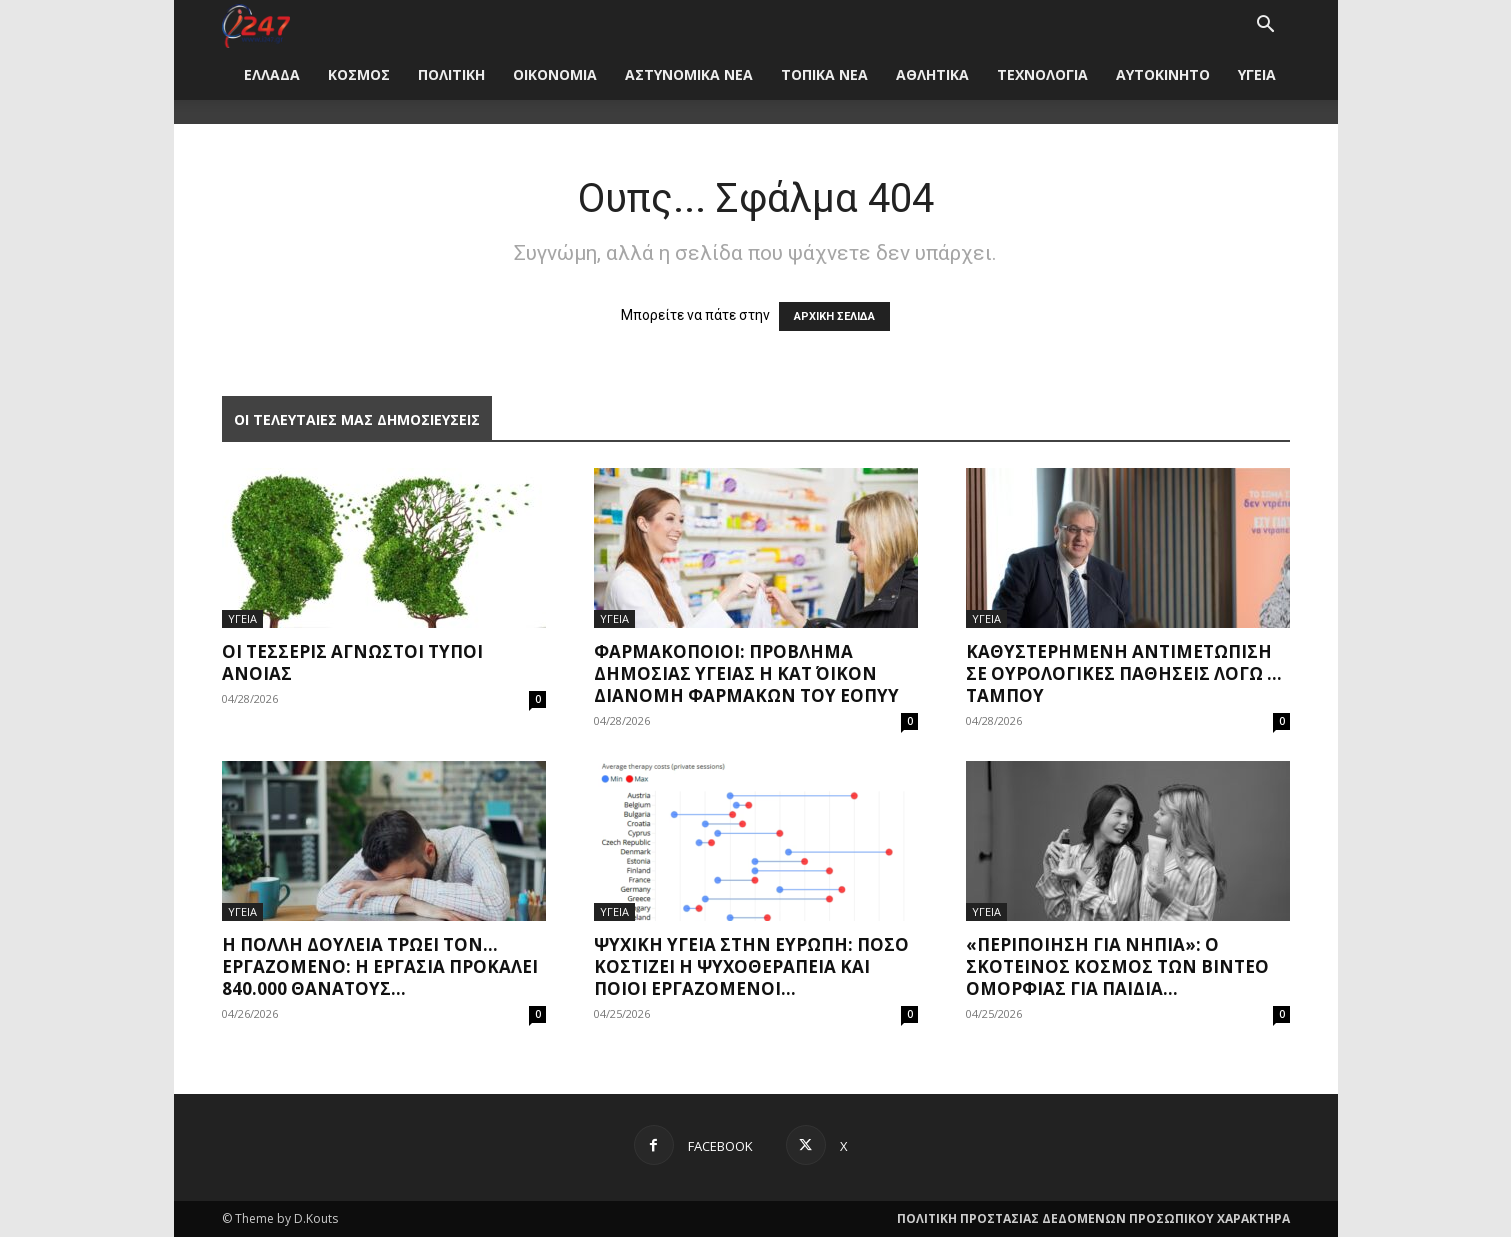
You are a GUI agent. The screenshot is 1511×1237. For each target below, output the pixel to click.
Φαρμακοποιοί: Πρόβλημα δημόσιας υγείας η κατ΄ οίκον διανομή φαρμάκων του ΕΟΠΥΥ (746, 673)
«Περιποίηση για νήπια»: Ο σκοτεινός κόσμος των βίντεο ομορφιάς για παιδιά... (1117, 966)
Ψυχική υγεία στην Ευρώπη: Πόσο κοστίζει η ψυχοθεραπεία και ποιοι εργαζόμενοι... (751, 966)
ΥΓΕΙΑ (1257, 74)
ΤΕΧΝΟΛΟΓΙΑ (1042, 74)
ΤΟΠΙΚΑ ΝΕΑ (824, 74)
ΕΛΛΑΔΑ (272, 74)
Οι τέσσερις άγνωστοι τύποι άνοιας (352, 662)
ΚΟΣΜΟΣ (359, 74)
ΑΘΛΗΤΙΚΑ (932, 74)
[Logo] (256, 24)
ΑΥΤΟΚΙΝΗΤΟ (1163, 74)
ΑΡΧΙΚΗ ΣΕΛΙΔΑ (834, 316)
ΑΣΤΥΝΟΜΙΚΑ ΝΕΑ (689, 74)
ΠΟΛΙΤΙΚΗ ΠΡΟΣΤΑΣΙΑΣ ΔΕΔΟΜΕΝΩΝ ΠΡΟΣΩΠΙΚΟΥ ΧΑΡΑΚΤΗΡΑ (1093, 1218)
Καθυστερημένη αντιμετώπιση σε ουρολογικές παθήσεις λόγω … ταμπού (1124, 673)
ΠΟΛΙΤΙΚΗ (451, 74)
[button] (1266, 26)
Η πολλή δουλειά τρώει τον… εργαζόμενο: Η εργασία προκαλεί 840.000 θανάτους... (380, 966)
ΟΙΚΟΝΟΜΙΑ (555, 74)
